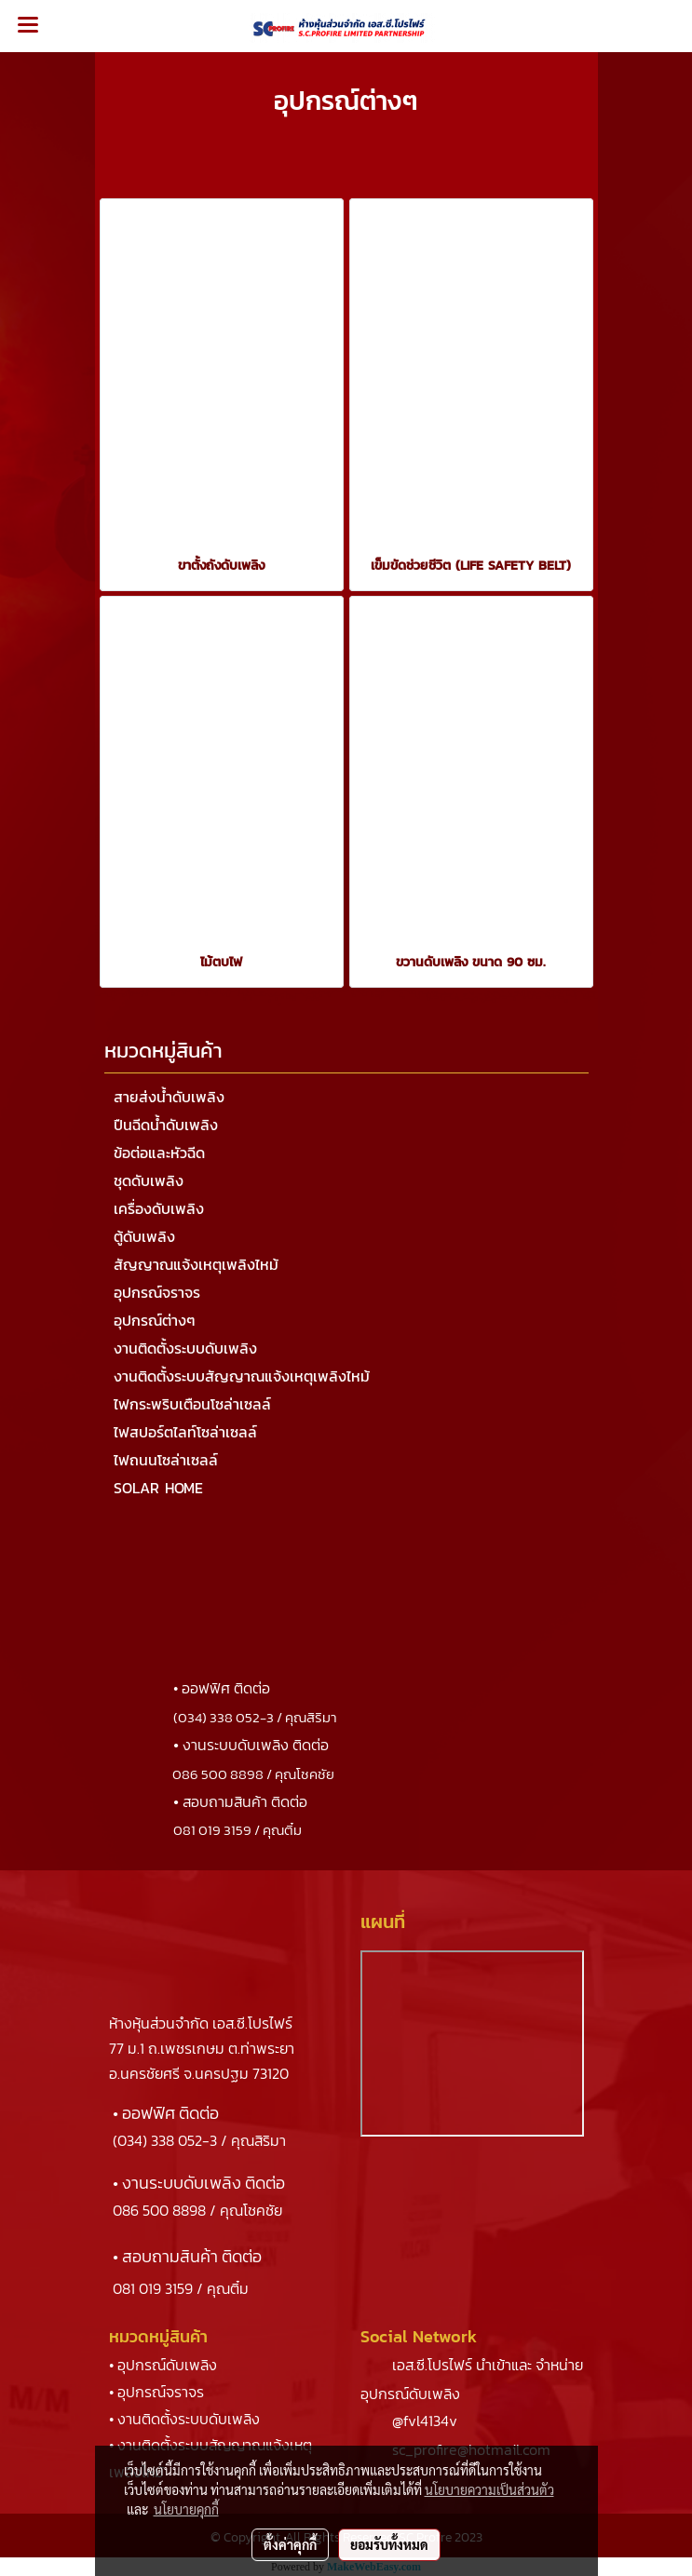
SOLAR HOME (158, 1488)
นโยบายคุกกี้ (186, 2509)
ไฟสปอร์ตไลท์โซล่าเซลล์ (185, 1432)
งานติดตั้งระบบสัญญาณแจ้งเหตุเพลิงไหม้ (242, 1376)
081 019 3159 (153, 2288)
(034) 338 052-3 (165, 2140)
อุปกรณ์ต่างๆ (155, 1320)
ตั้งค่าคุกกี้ (290, 2544)
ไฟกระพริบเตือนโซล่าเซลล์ (192, 1404)
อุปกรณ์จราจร (157, 1292)
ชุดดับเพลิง (148, 1180)
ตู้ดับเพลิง (144, 1236)
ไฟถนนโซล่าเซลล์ (166, 1460)
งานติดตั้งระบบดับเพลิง (185, 1348)
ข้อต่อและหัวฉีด (159, 1152)
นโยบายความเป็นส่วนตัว (489, 2489)
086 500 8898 (159, 2210)
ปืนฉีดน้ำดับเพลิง (166, 1124)
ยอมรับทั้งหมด (389, 2544)
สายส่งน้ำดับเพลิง (169, 1097)
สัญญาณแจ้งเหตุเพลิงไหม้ (196, 1264)
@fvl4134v (424, 2420)
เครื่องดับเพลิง (159, 1208)
